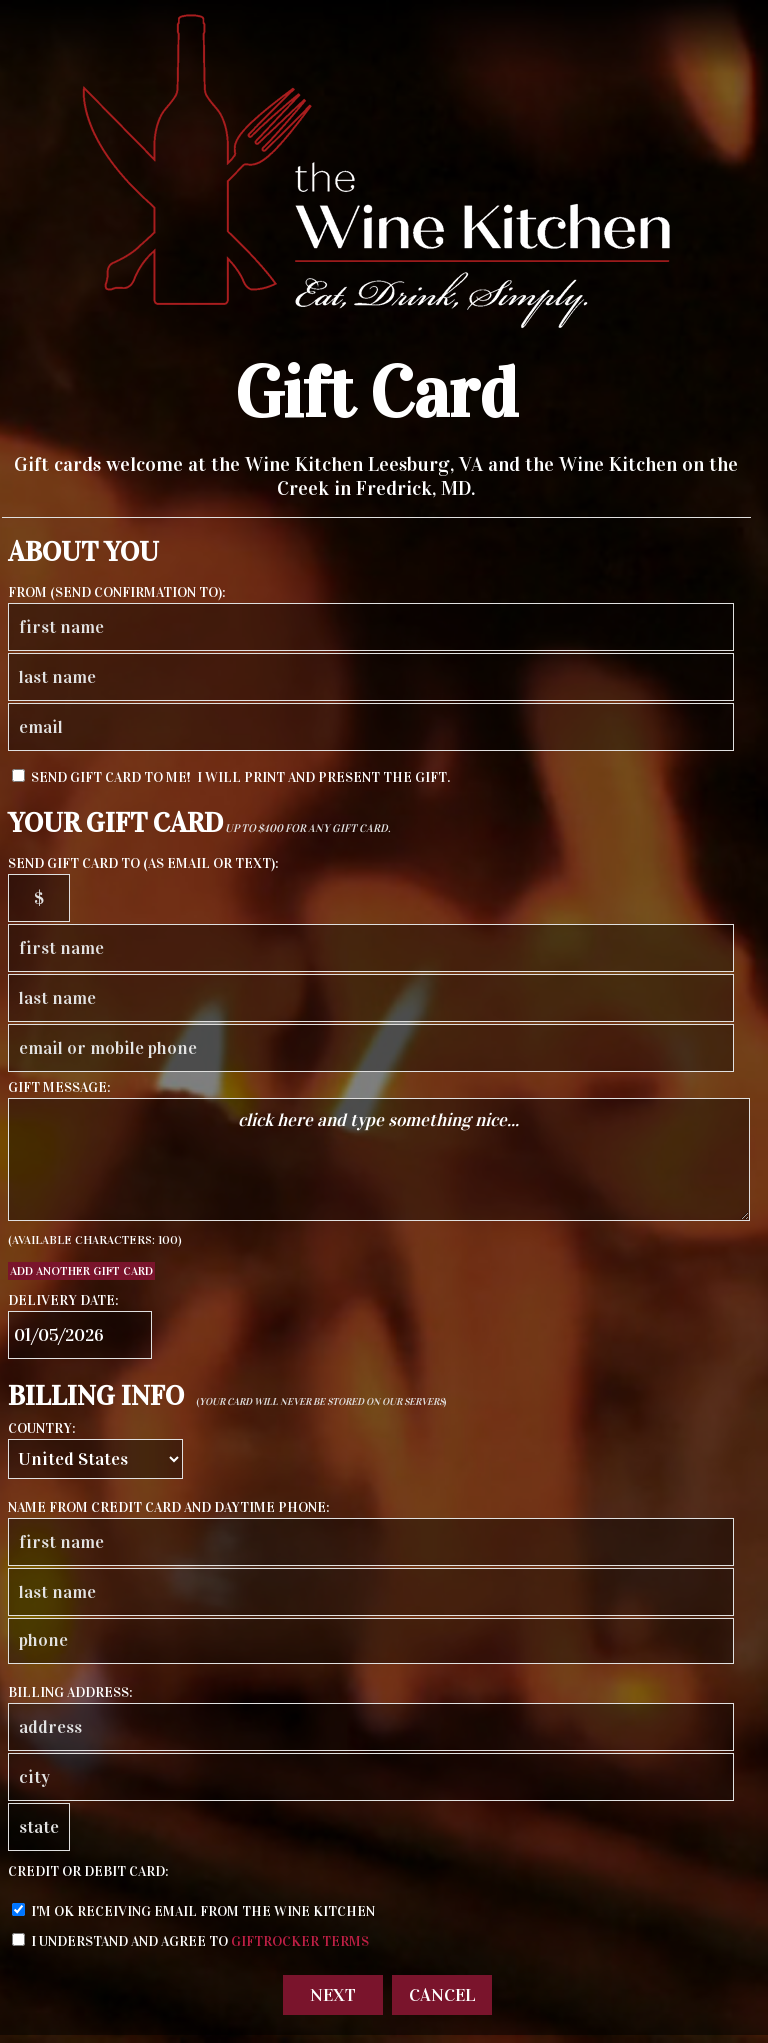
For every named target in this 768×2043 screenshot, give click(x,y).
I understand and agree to (190, 1941)
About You (83, 552)
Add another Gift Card (81, 1271)
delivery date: (63, 1300)
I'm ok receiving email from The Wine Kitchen (193, 1911)
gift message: (59, 1087)
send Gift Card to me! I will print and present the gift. (231, 777)
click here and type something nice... (379, 1159)
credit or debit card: (88, 1871)
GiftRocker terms (300, 1941)
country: (42, 1428)
